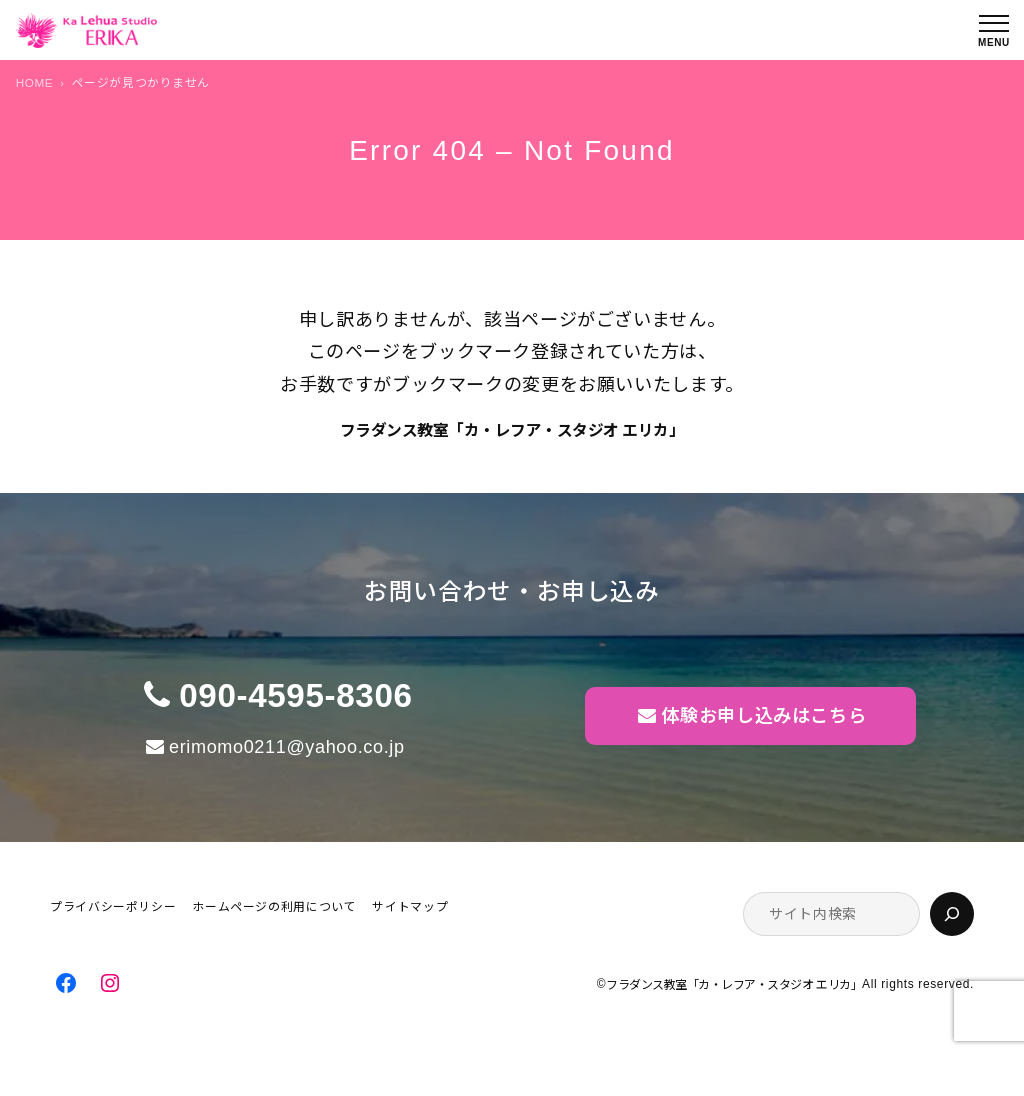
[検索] (952, 914)
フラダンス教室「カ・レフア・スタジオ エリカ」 (512, 430)
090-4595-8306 (295, 695)
